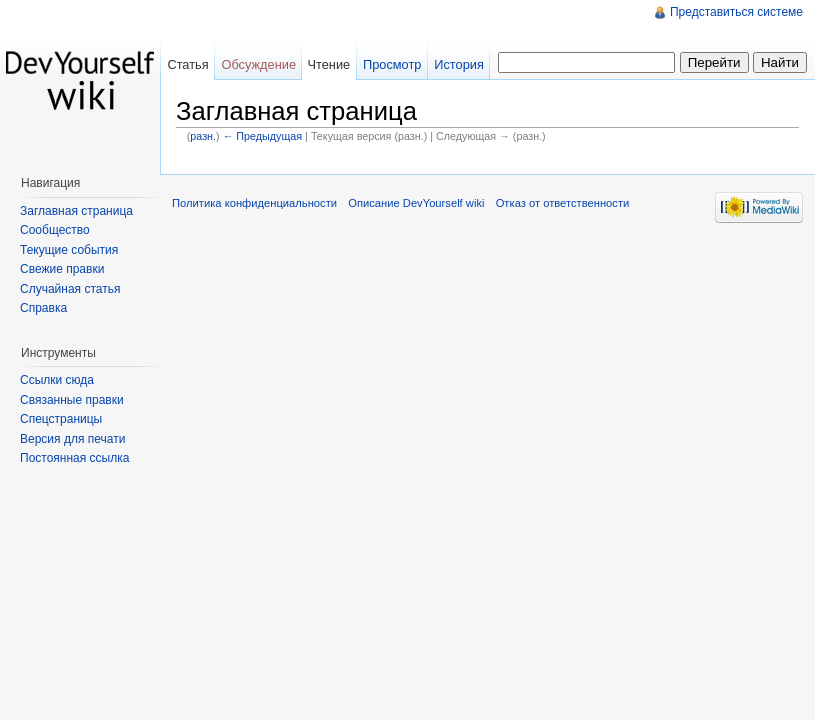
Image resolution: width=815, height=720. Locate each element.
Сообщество (55, 230)
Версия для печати (72, 439)
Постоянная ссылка (74, 458)
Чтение (328, 64)
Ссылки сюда (57, 380)
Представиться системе (736, 12)
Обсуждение (258, 64)
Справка (43, 308)
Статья (187, 64)
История (459, 64)
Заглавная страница (76, 211)
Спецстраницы (61, 419)
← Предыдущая (262, 136)
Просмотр (392, 64)
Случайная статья (70, 289)
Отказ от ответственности (563, 203)
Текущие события (69, 250)
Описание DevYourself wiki (416, 203)
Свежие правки (62, 269)
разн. (203, 136)
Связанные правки (72, 400)
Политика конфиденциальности (254, 203)
